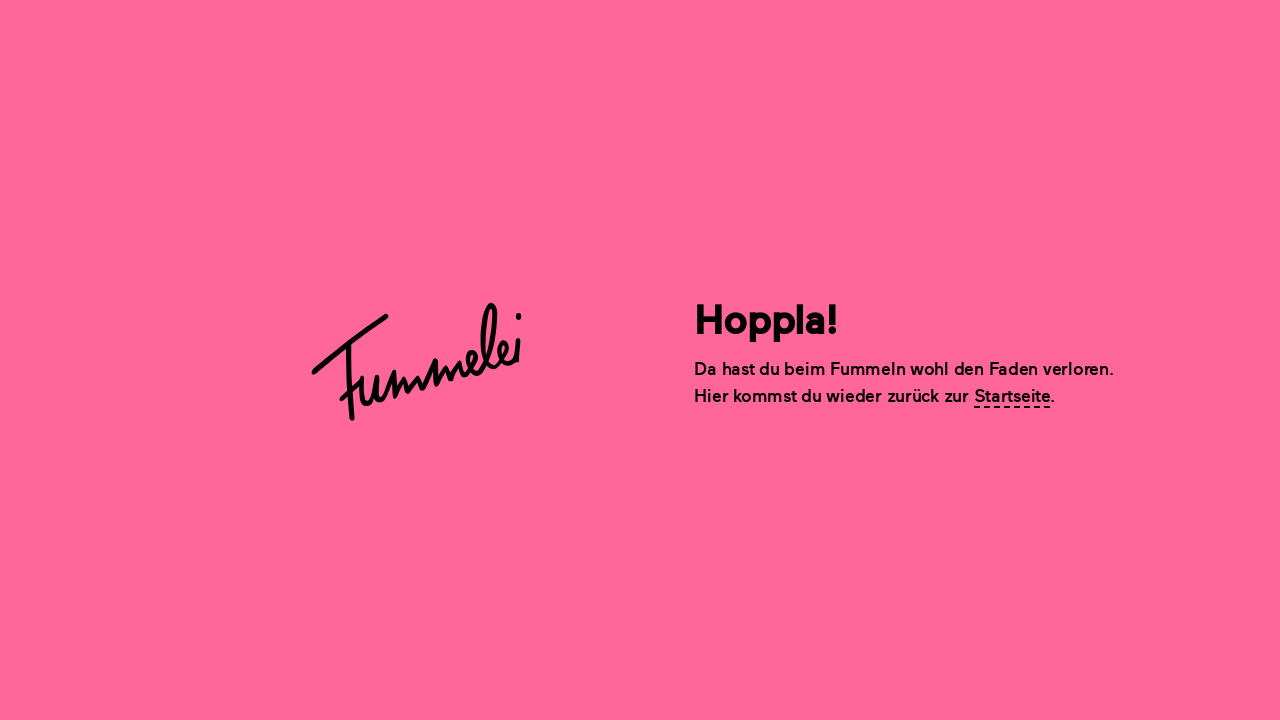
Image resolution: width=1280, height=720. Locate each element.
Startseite (1012, 395)
